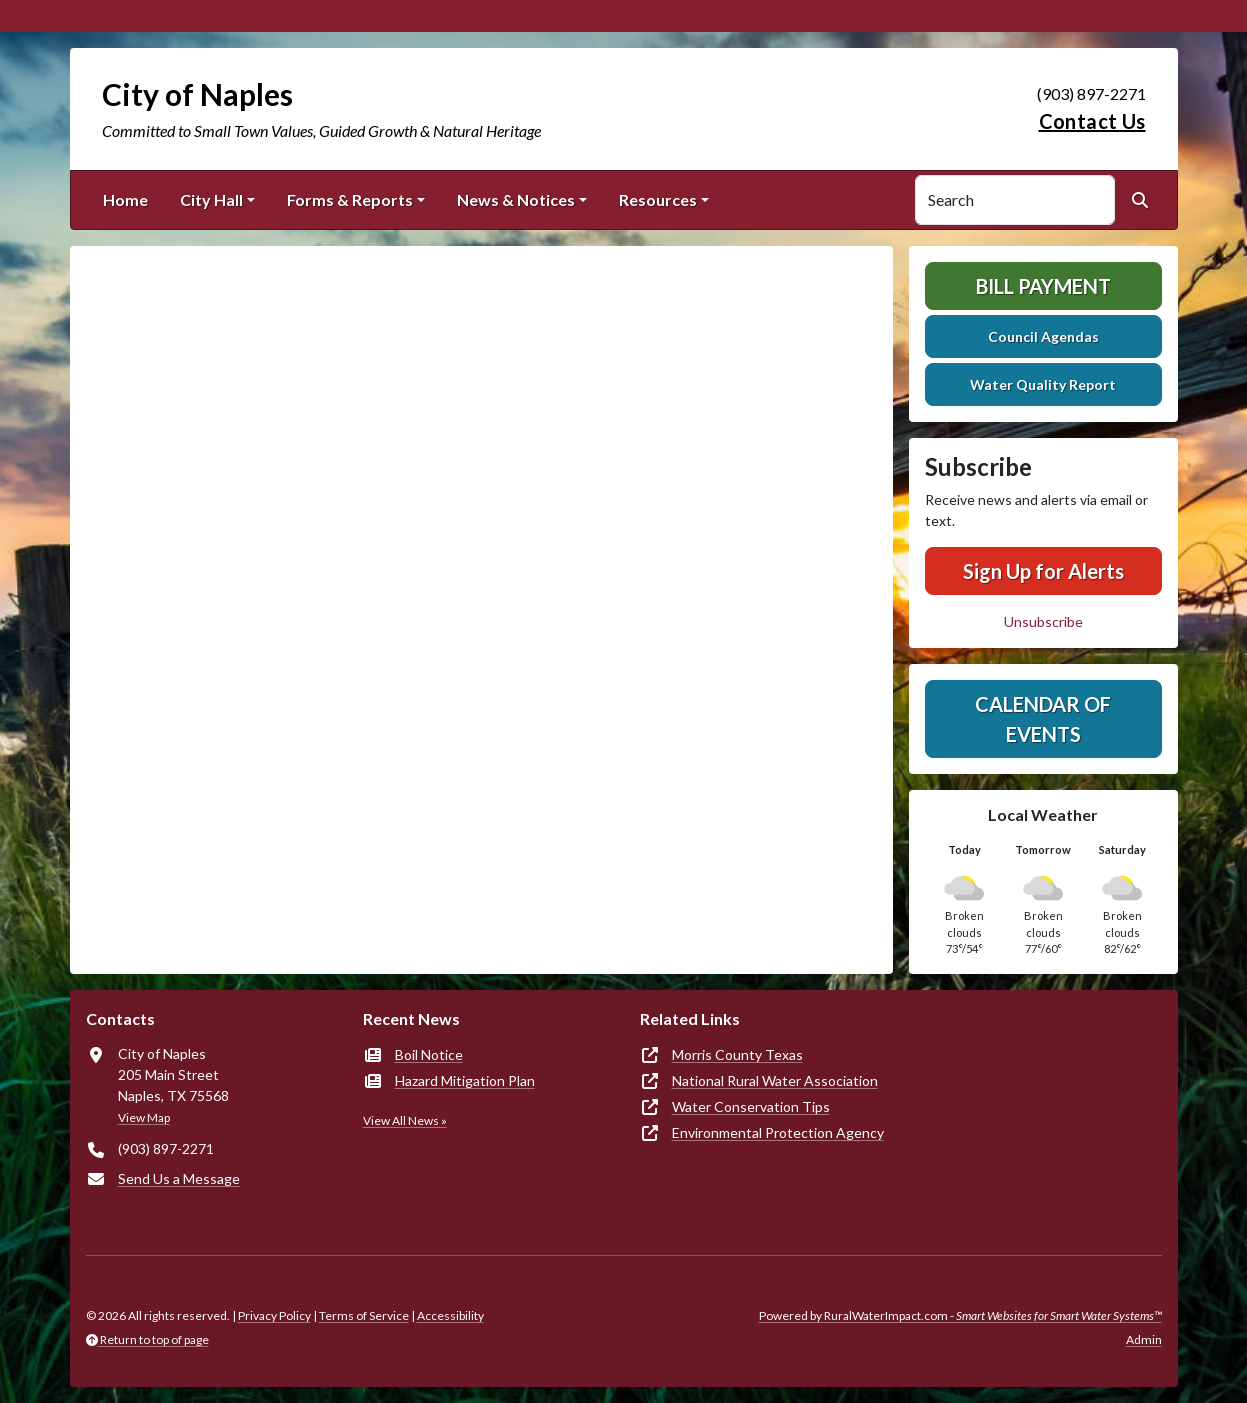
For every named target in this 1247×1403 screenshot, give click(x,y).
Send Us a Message (179, 1178)
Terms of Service (364, 1315)
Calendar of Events (1043, 719)
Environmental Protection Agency (778, 1132)
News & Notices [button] (516, 199)
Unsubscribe (1043, 621)
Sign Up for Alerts (1043, 571)
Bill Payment (1043, 286)
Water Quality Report (1043, 384)
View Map (144, 1117)
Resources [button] (658, 199)
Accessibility (450, 1315)
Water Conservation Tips (751, 1106)
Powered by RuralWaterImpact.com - (960, 1315)
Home (125, 199)
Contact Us (1092, 121)
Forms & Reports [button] (350, 199)
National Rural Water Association (775, 1080)
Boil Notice (429, 1054)
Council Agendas (1043, 336)
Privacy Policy (274, 1315)
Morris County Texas (737, 1054)
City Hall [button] (211, 199)
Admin (1144, 1339)
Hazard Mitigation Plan (465, 1080)
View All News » (405, 1120)
